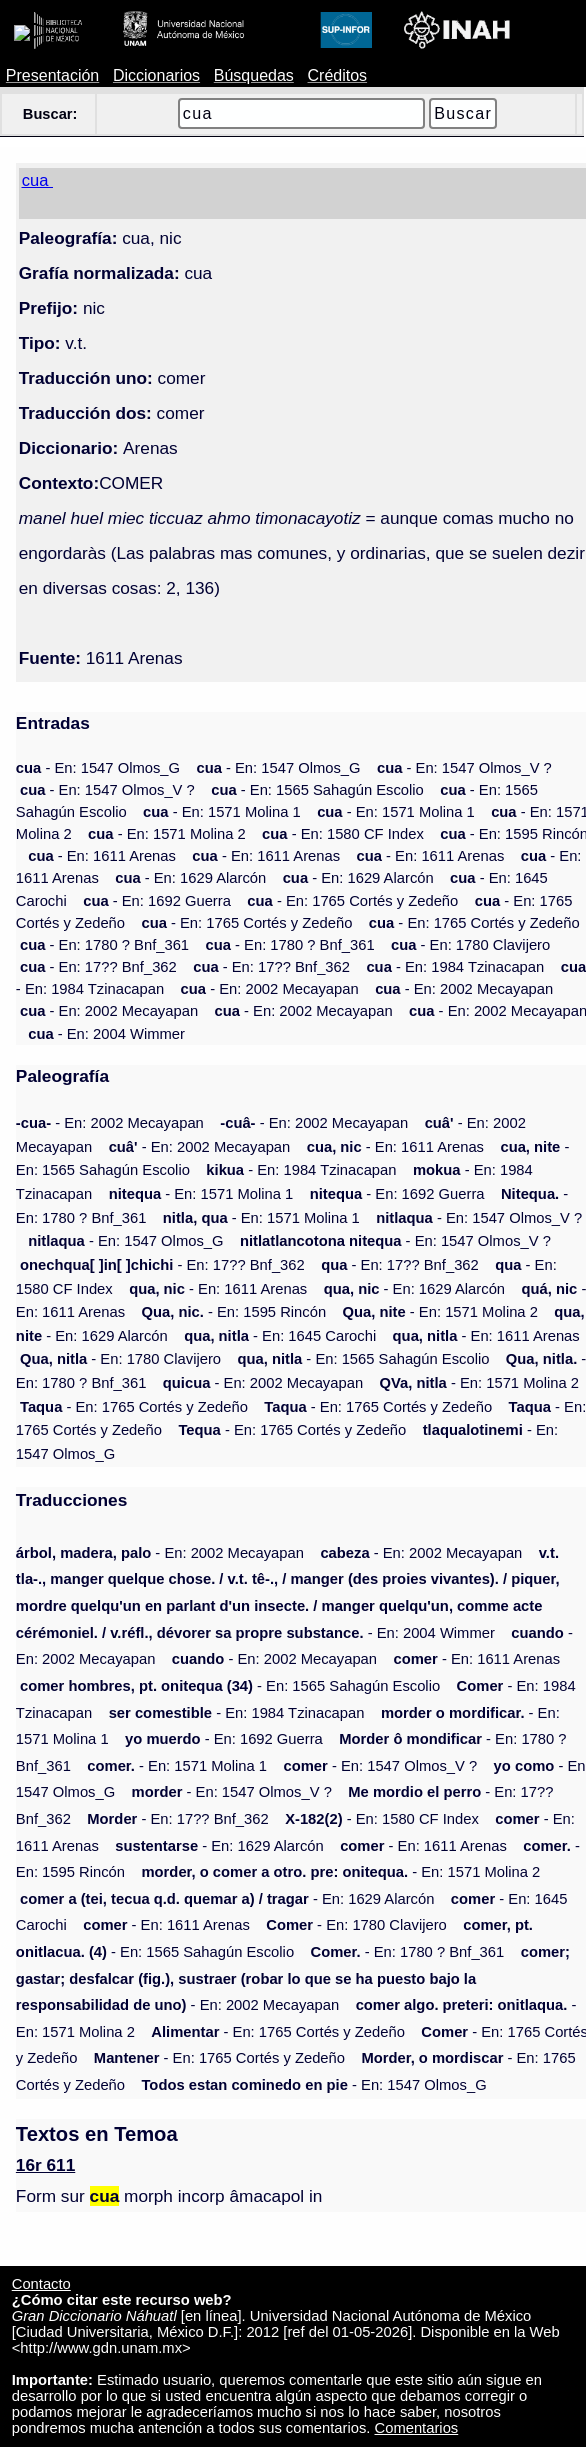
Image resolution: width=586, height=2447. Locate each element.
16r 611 (45, 2165)
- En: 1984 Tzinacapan (455, 967)
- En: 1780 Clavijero (470, 945)
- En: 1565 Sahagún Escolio (317, 790)
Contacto (41, 2284)
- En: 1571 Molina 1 (222, 812)
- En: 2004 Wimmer (106, 1034)
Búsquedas (254, 75)
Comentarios (417, 2428)
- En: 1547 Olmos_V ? (464, 768)
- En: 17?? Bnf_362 (98, 967)
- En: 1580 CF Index (343, 834)
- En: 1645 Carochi (280, 1336)
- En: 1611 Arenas (102, 856)
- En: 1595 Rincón (233, 1312)
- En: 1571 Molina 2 (167, 834)
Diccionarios (156, 75)
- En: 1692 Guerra (157, 901)
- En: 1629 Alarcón (190, 878)
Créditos (338, 75)
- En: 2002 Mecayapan (270, 989)
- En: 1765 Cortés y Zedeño (352, 901)
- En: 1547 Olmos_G (98, 768)
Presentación (52, 75)
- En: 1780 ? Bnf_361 (104, 945)
